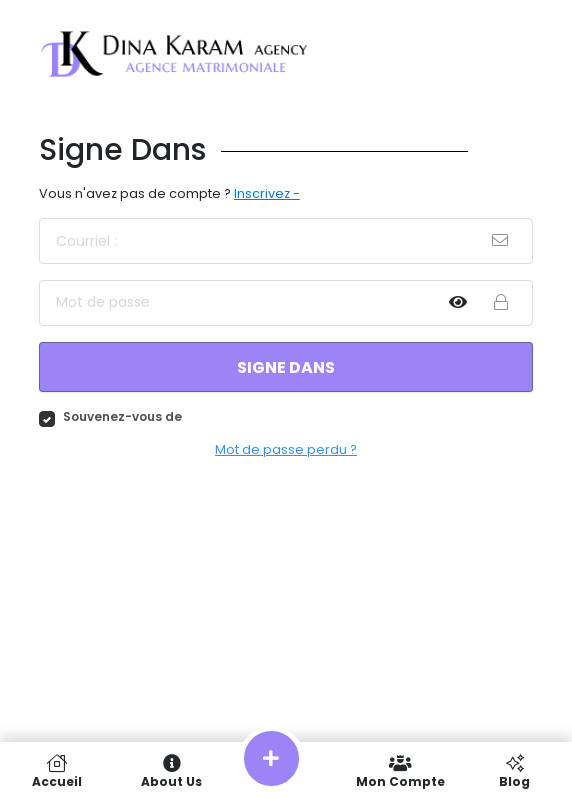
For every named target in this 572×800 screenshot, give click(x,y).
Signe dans (286, 367)
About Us (171, 771)
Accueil (57, 771)
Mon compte (400, 771)
